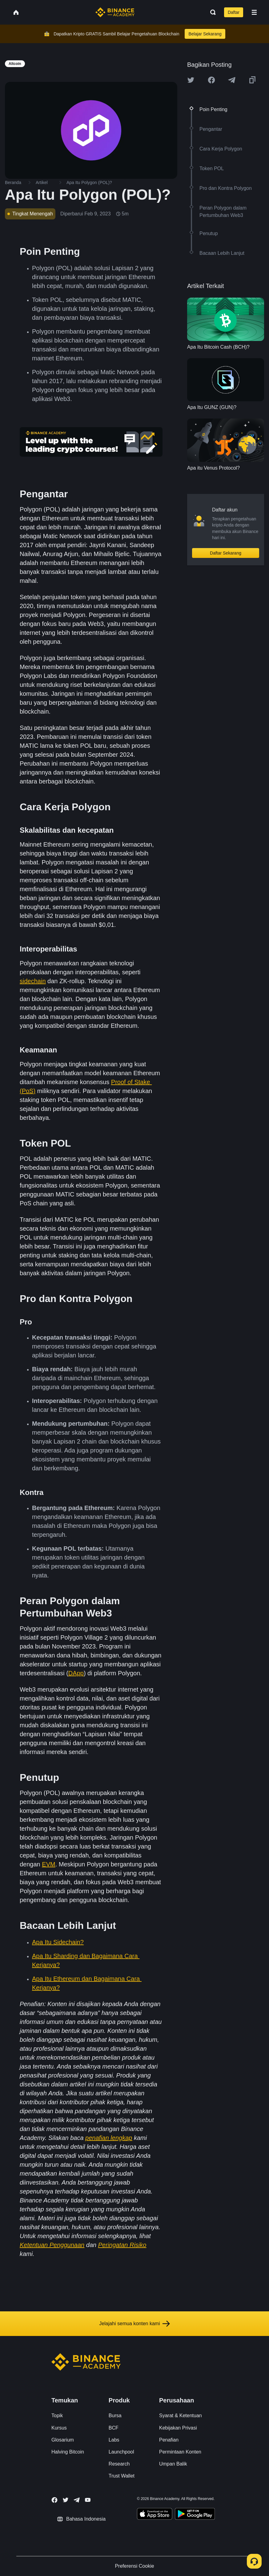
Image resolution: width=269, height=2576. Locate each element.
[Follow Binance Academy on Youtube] (88, 2500)
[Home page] (114, 12)
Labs (114, 2439)
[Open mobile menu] (254, 12)
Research (119, 2463)
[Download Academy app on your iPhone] (154, 2515)
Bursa (115, 2415)
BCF (113, 2427)
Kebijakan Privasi (178, 2427)
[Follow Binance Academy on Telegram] (77, 2500)
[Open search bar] (211, 12)
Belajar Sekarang (204, 33)
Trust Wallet (121, 2475)
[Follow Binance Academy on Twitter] (65, 2500)
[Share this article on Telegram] (231, 80)
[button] (254, 12)
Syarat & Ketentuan (180, 2415)
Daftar (233, 12)
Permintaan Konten (180, 2451)
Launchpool (121, 2451)
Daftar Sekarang (225, 553)
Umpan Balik (173, 2463)
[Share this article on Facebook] (211, 80)
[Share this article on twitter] (191, 80)
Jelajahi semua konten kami (134, 2324)
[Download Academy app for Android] (195, 2515)
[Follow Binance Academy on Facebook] (54, 2500)
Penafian (169, 2439)
